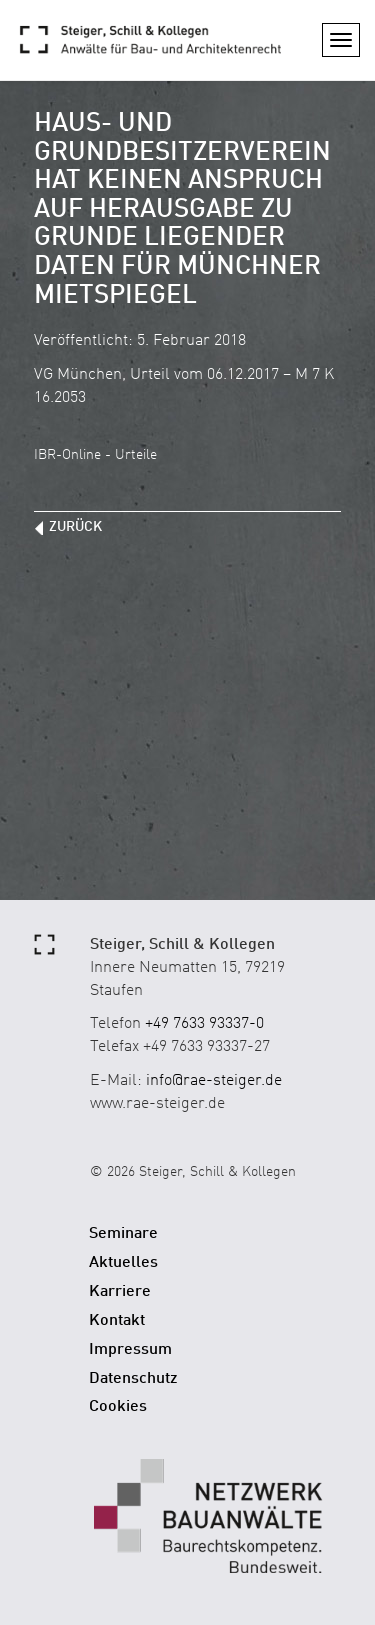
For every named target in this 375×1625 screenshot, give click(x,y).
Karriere (120, 1292)
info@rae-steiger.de (214, 1081)
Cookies (118, 1407)
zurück (75, 527)
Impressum (130, 1350)
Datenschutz (133, 1379)
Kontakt (117, 1321)
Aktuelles (123, 1263)
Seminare (123, 1234)
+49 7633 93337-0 (204, 1024)
